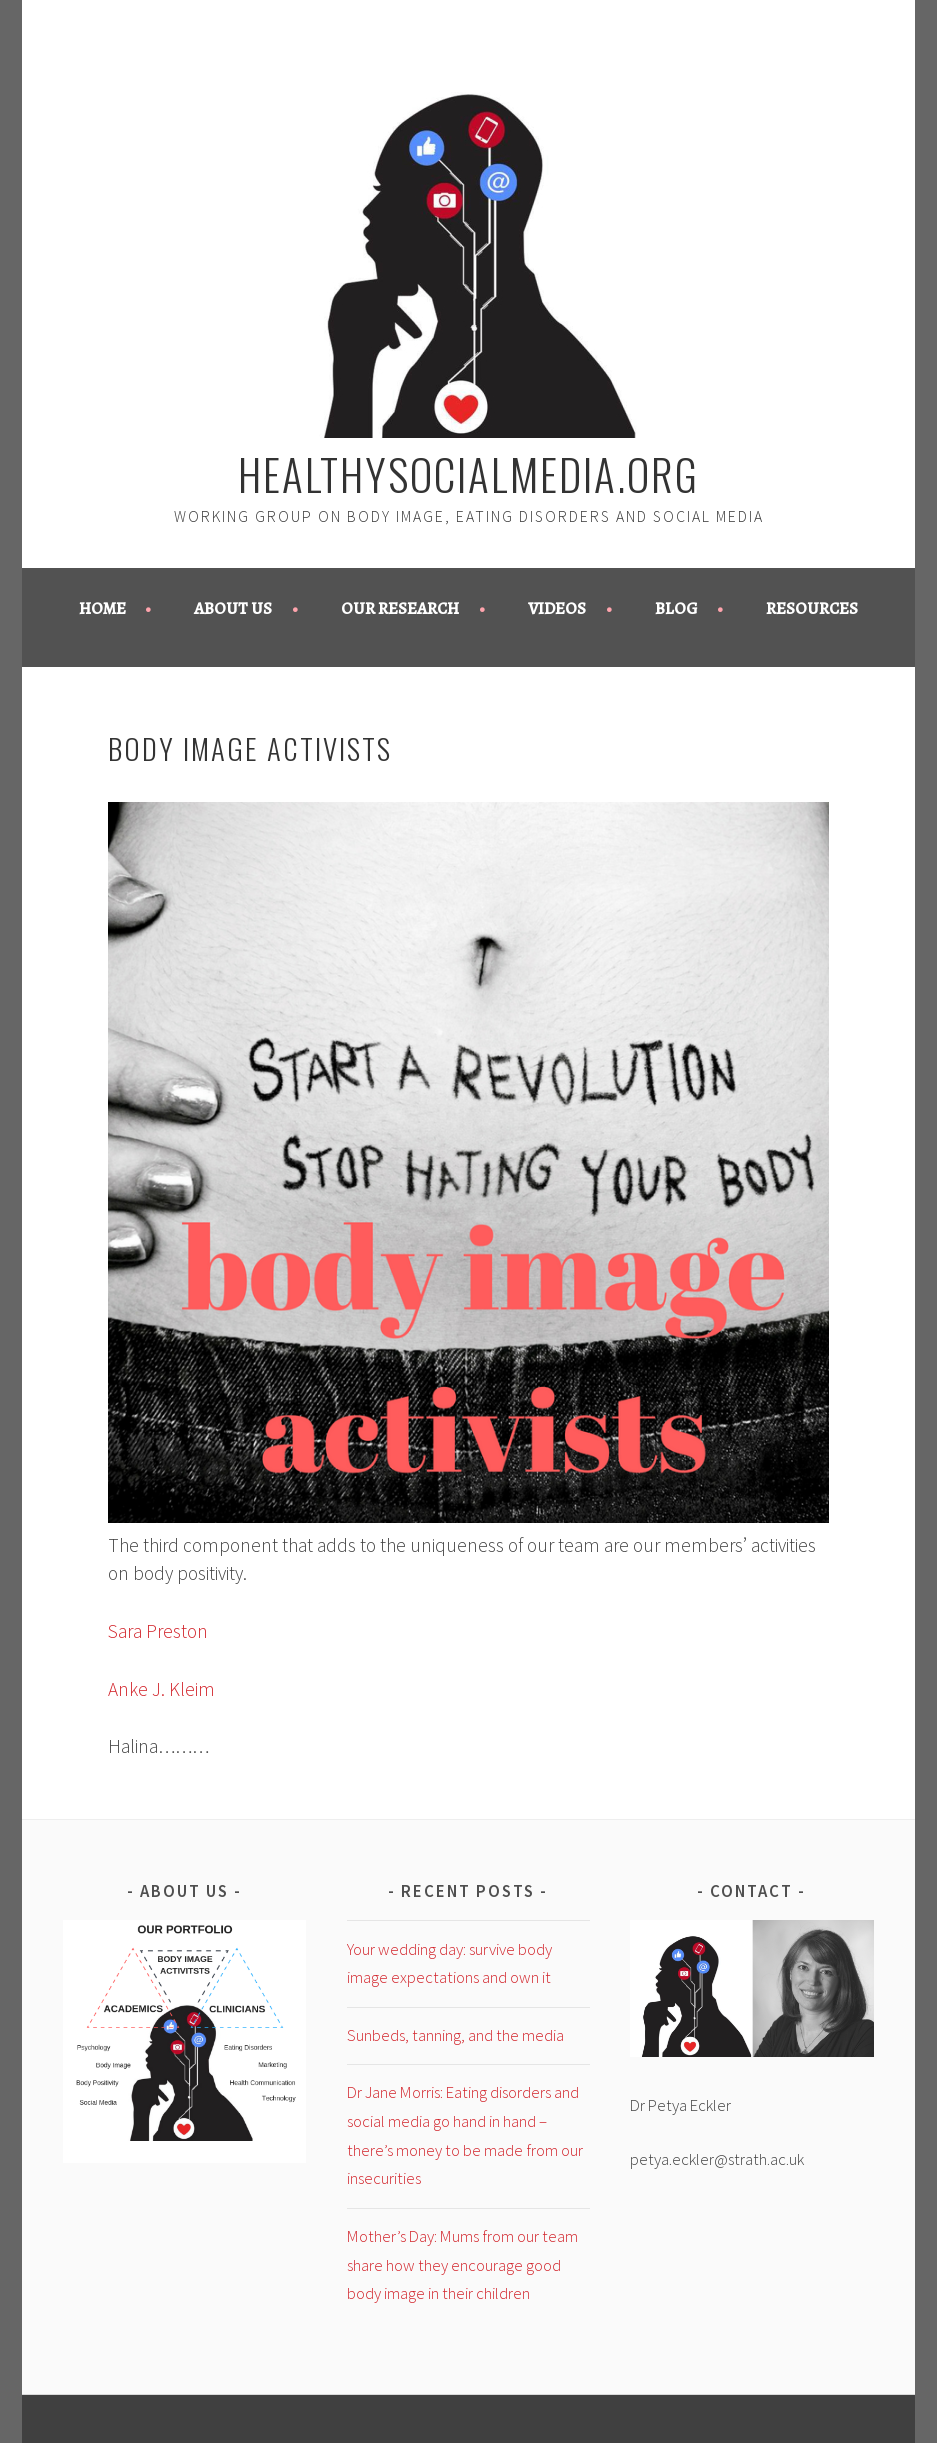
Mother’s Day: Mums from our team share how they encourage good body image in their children (462, 2265)
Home (102, 608)
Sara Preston (158, 1631)
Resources (812, 608)
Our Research (400, 608)
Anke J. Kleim (161, 1689)
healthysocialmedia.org (468, 473)
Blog (676, 608)
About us (233, 608)
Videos (557, 608)
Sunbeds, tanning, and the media (455, 2035)
